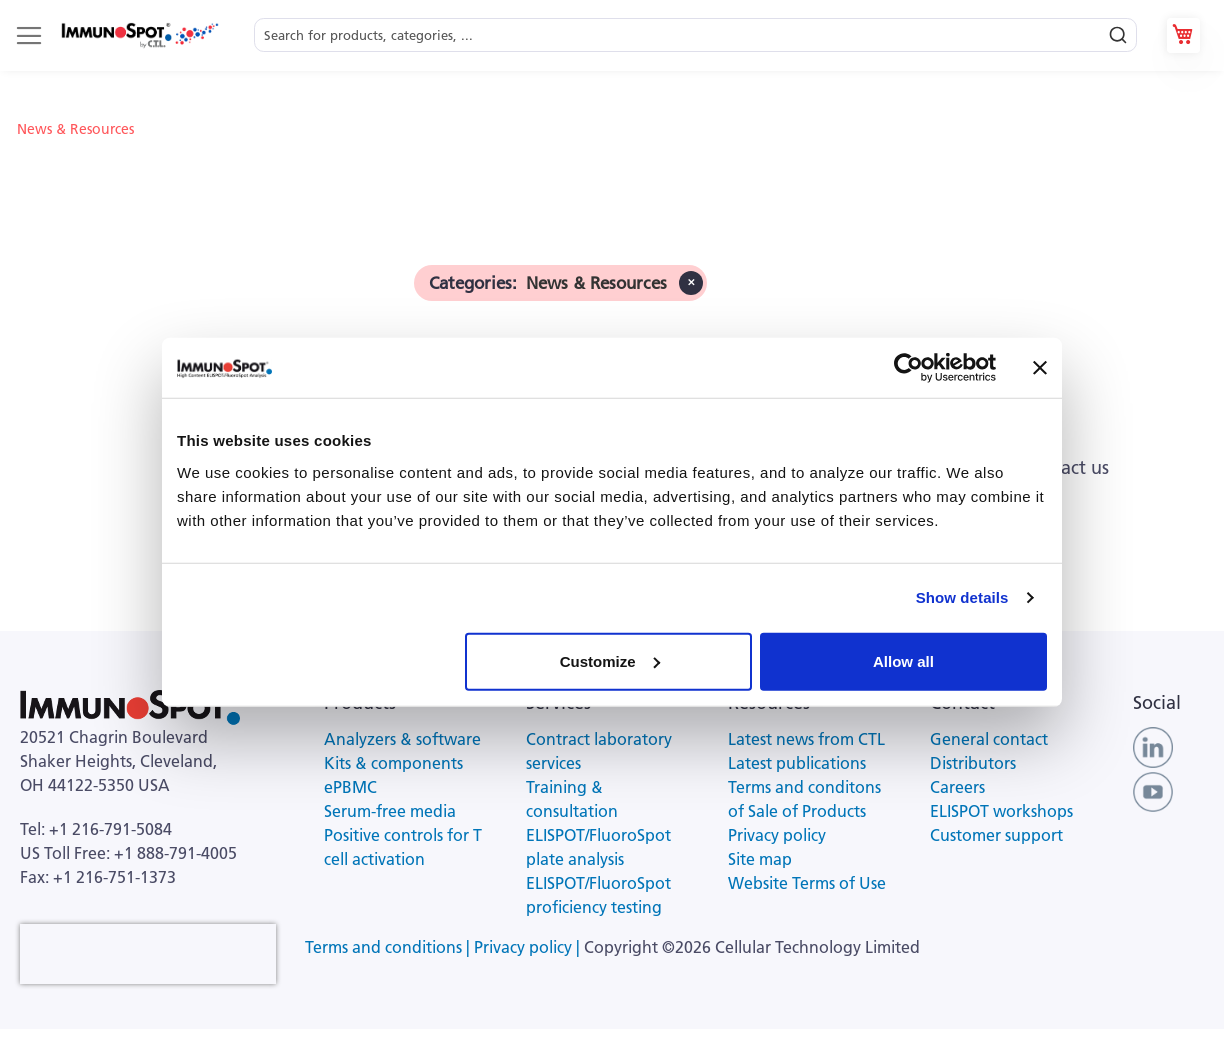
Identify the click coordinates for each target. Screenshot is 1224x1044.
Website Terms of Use (807, 883)
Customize (610, 660)
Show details (962, 597)
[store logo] (139, 35)
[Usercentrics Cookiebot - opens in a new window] (908, 368)
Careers (957, 787)
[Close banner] (1040, 368)
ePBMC (350, 787)
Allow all (903, 660)
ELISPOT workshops (1001, 811)
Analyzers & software (402, 739)
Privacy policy (777, 835)
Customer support (996, 835)
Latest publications (797, 763)
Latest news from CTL (806, 739)
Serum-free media (390, 811)
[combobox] (695, 35)
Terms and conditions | (389, 947)
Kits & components (393, 763)
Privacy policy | (529, 947)
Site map (760, 859)
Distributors (973, 763)
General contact (989, 739)
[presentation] (148, 954)
